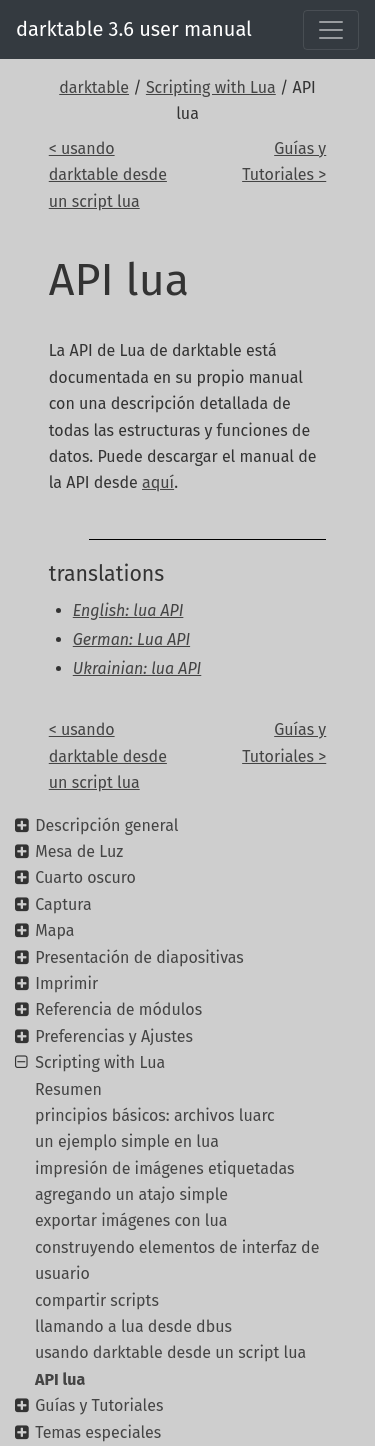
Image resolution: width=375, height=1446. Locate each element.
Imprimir (66, 983)
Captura (63, 904)
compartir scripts (97, 1300)
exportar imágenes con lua (131, 1220)
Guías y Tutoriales (99, 1405)
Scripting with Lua (211, 87)
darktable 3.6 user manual (134, 29)
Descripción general (106, 825)
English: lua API (128, 610)
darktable (94, 87)
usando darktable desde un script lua (170, 1352)
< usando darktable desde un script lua (108, 175)
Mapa (54, 930)
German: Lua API (131, 639)
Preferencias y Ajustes (114, 1036)
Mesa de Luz (79, 851)
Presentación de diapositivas (139, 957)
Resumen (68, 1089)
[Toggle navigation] (331, 30)
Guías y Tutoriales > (284, 161)
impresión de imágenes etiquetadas (165, 1168)
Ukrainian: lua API (137, 668)
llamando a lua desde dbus (133, 1326)
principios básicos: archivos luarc (155, 1115)
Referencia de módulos (118, 1009)
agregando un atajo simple (131, 1194)
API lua (60, 1379)
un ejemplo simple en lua (127, 1141)
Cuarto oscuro (85, 877)
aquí (158, 482)
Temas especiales (98, 1432)
